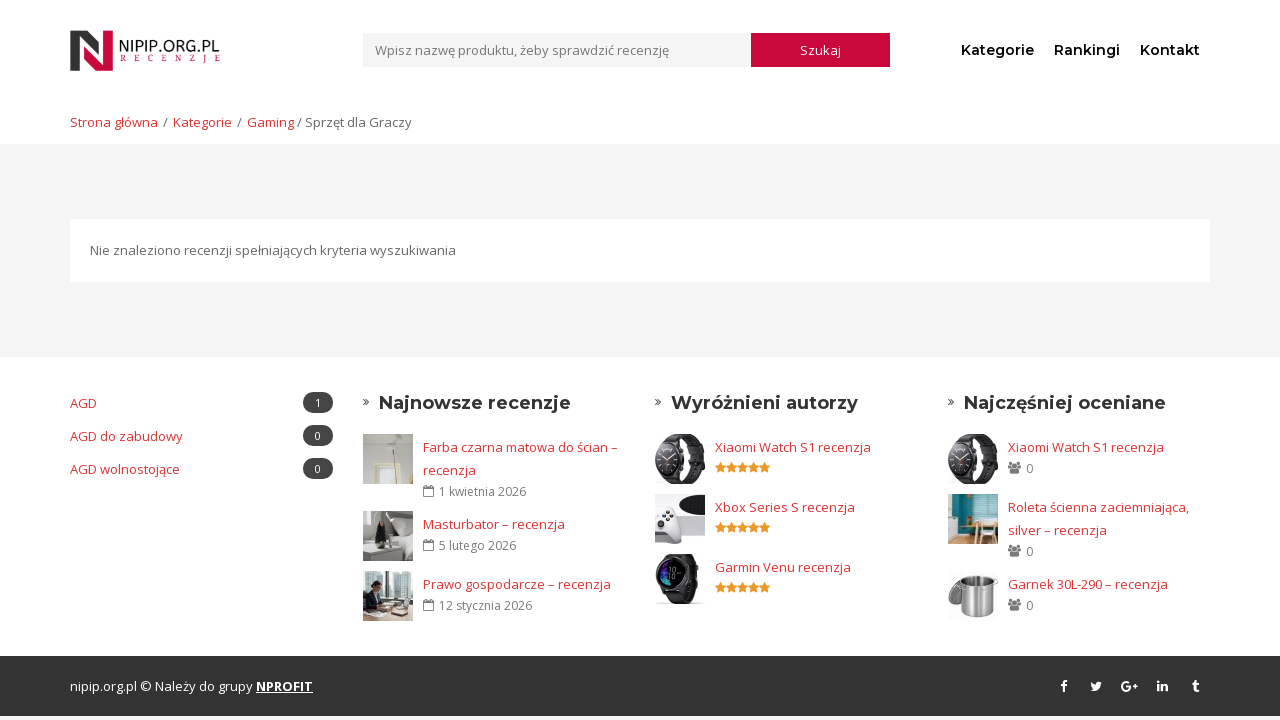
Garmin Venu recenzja (783, 567)
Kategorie (997, 50)
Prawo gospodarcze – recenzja (517, 584)
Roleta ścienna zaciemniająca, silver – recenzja (1098, 518)
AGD (201, 402)
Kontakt (1170, 50)
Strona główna (114, 122)
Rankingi (1087, 50)
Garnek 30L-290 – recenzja (1088, 584)
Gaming (270, 122)
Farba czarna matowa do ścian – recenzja (520, 458)
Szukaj (820, 50)
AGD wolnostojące (201, 468)
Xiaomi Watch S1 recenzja (793, 447)
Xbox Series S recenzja (785, 507)
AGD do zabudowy (201, 435)
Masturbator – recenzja (494, 524)
